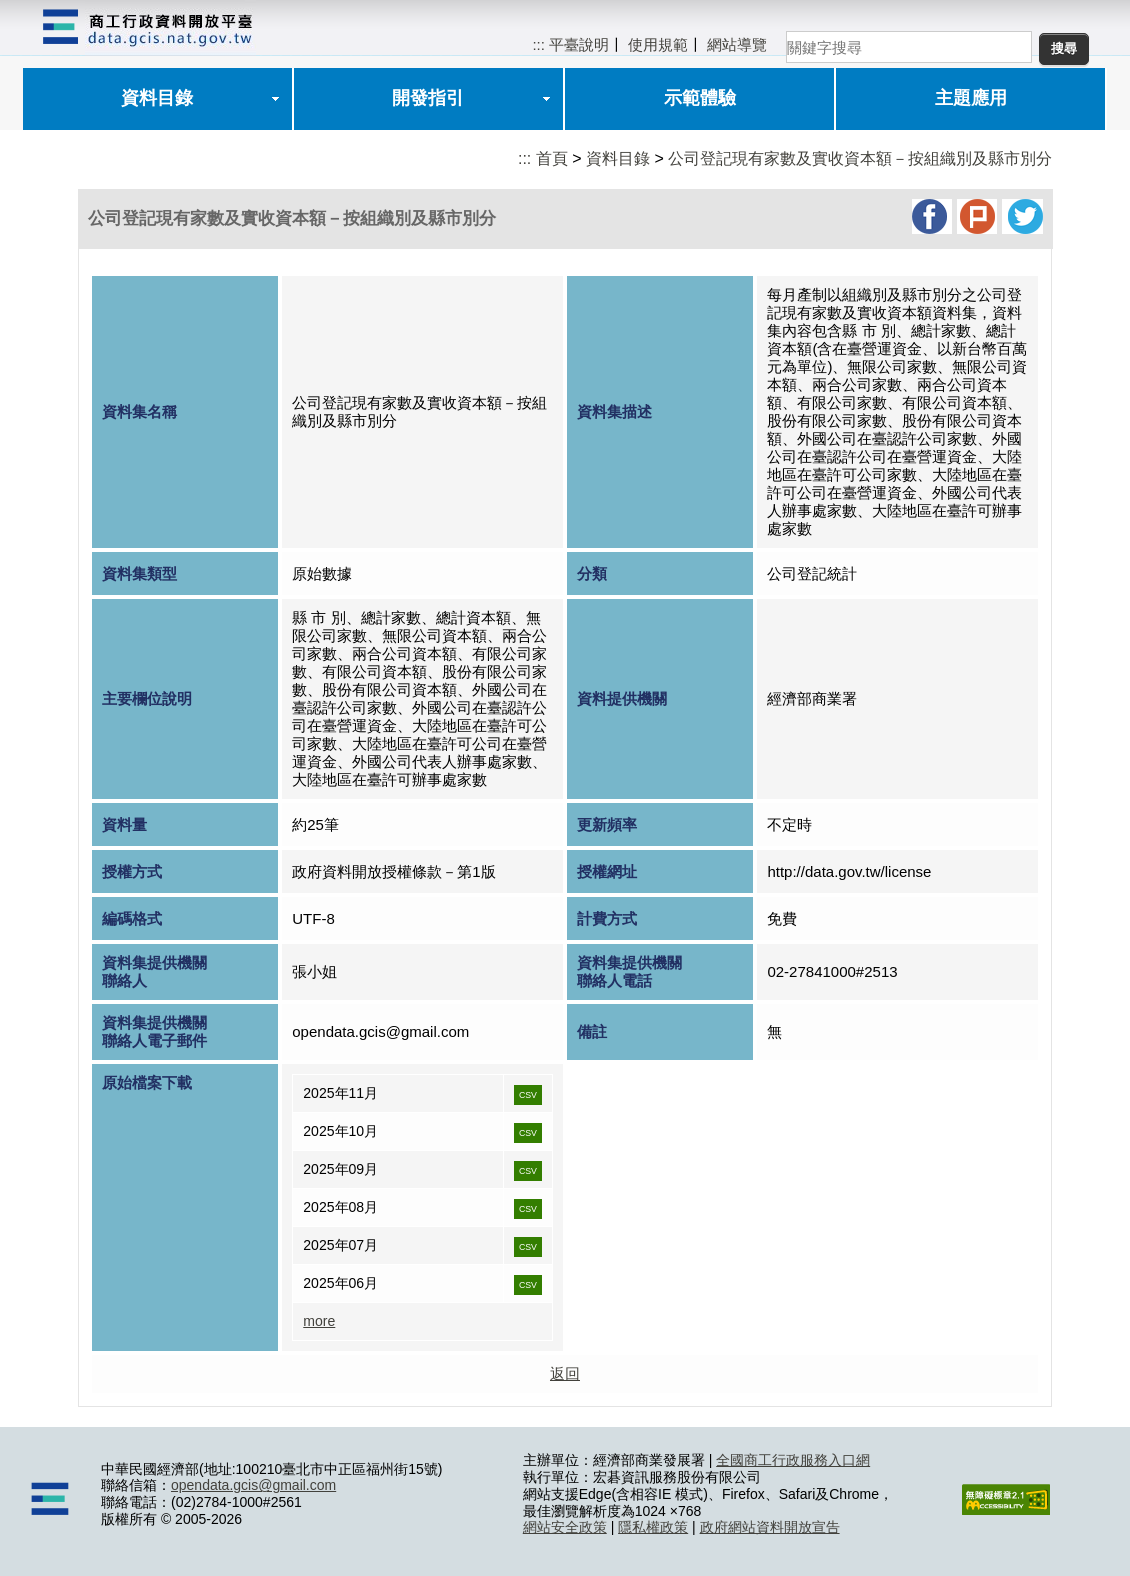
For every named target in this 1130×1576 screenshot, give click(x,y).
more (319, 1321)
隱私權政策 (653, 1527)
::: (538, 44)
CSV (528, 1095)
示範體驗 (700, 98)
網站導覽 (737, 44)
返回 (565, 1373)
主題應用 (971, 98)
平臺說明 (579, 44)
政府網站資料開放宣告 (770, 1527)
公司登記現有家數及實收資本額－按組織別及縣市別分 (860, 158)
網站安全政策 (565, 1527)
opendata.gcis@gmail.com (253, 1485)
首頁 (552, 158)
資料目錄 (157, 98)
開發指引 (428, 98)
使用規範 (658, 44)
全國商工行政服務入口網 (793, 1460)
